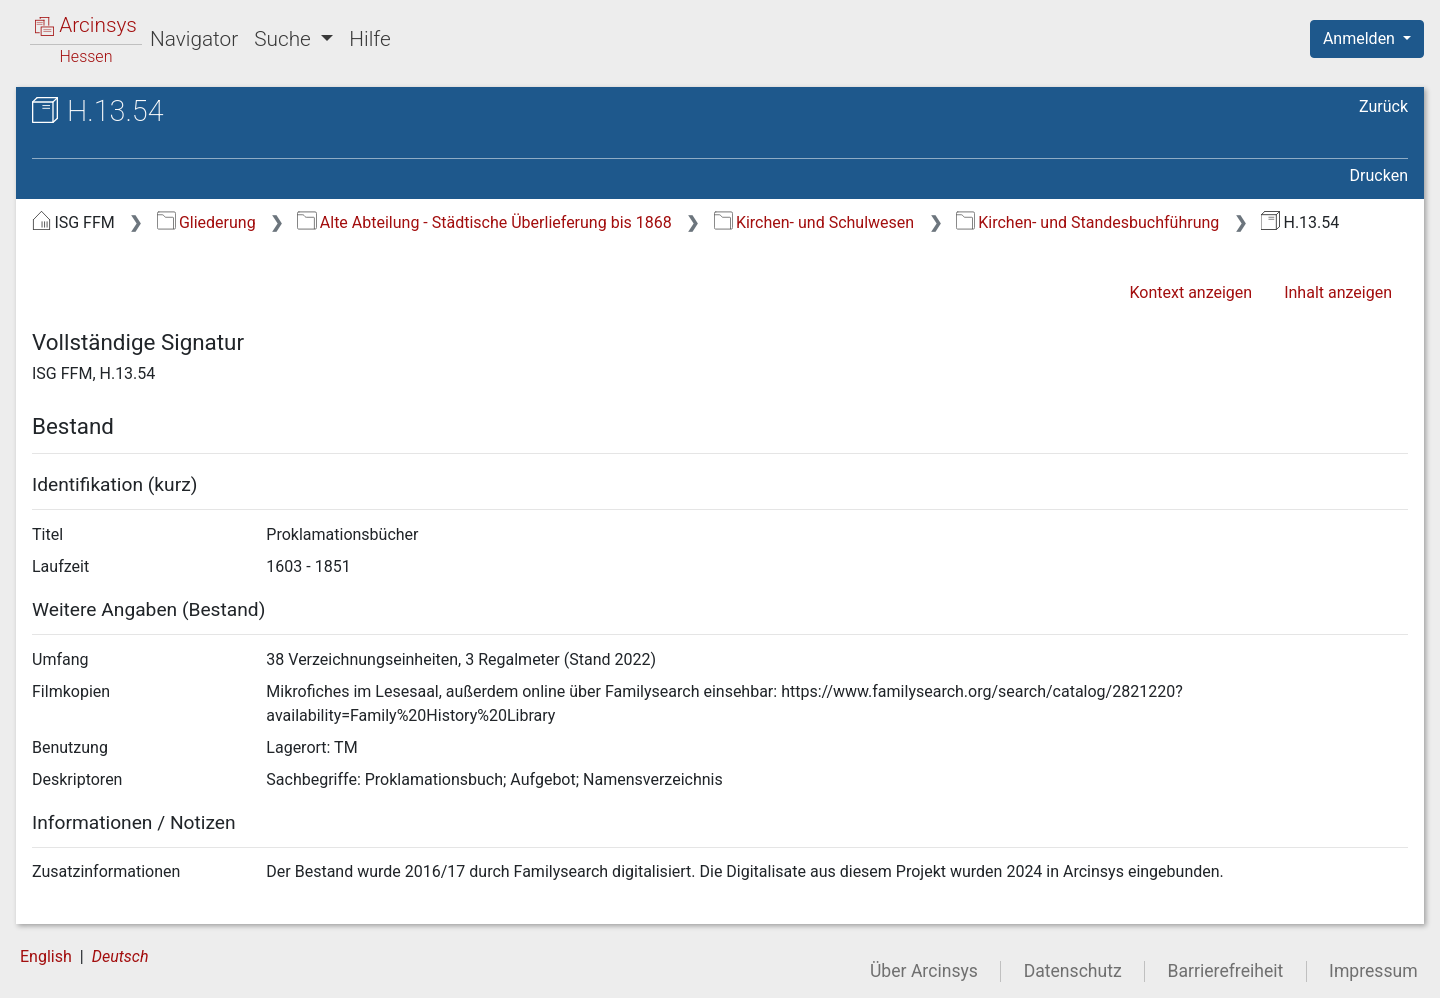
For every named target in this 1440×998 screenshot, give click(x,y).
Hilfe (369, 39)
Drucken (1379, 175)
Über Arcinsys (924, 971)
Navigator (194, 39)
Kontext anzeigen (1190, 292)
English (46, 956)
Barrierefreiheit (1226, 971)
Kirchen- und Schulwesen (814, 222)
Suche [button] (285, 39)
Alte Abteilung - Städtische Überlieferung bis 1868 (484, 222)
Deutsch (120, 956)
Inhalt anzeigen (1338, 292)
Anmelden (1361, 38)
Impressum (1373, 971)
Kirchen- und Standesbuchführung (1087, 222)
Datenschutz (1073, 971)
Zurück (1383, 106)
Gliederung (206, 222)
